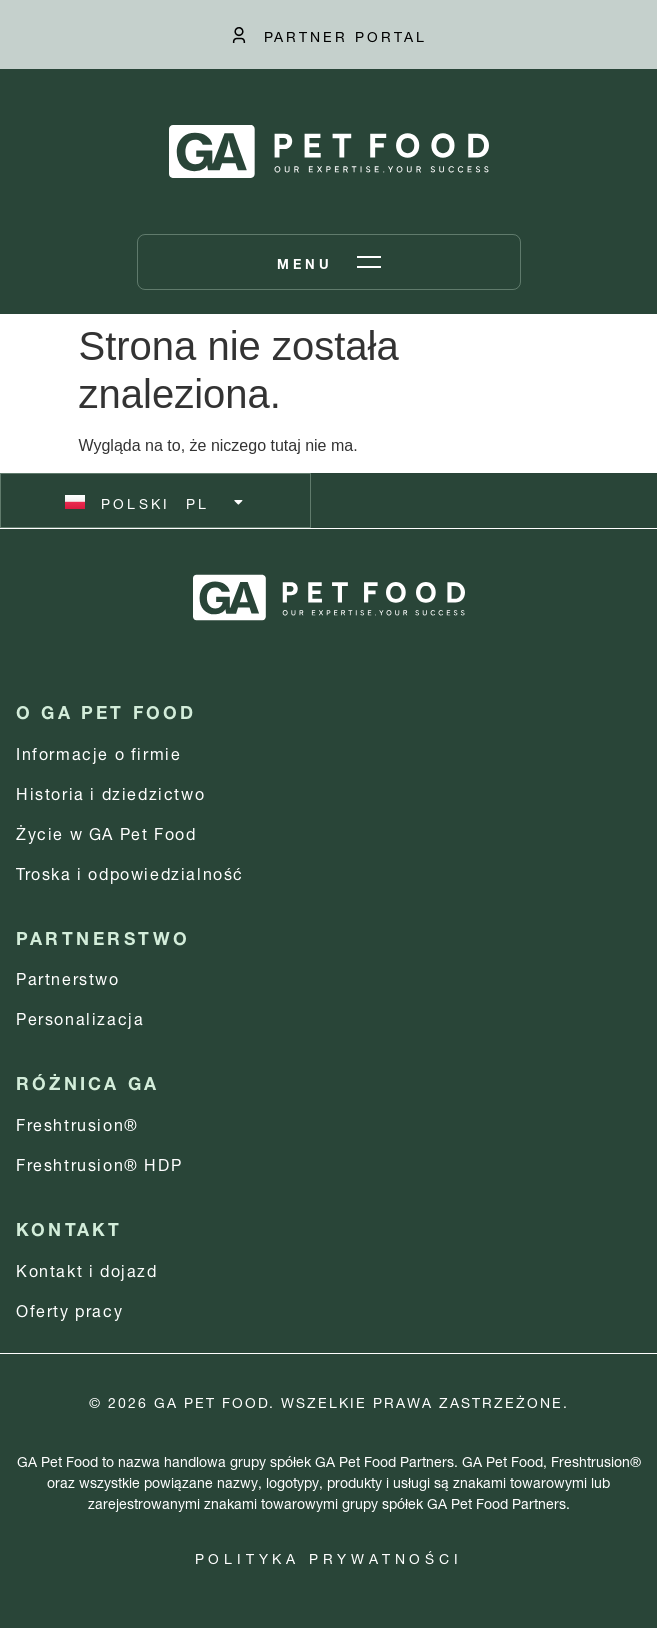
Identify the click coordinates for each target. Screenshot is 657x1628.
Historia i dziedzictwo (110, 791)
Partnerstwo (68, 976)
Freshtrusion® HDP (99, 1162)
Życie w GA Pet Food (106, 831)
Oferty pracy (69, 1308)
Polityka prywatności (329, 1556)
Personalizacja (80, 1016)
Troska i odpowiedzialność (130, 871)
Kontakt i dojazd (87, 1268)
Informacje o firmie (98, 751)
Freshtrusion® (77, 1122)
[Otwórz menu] (329, 262)
